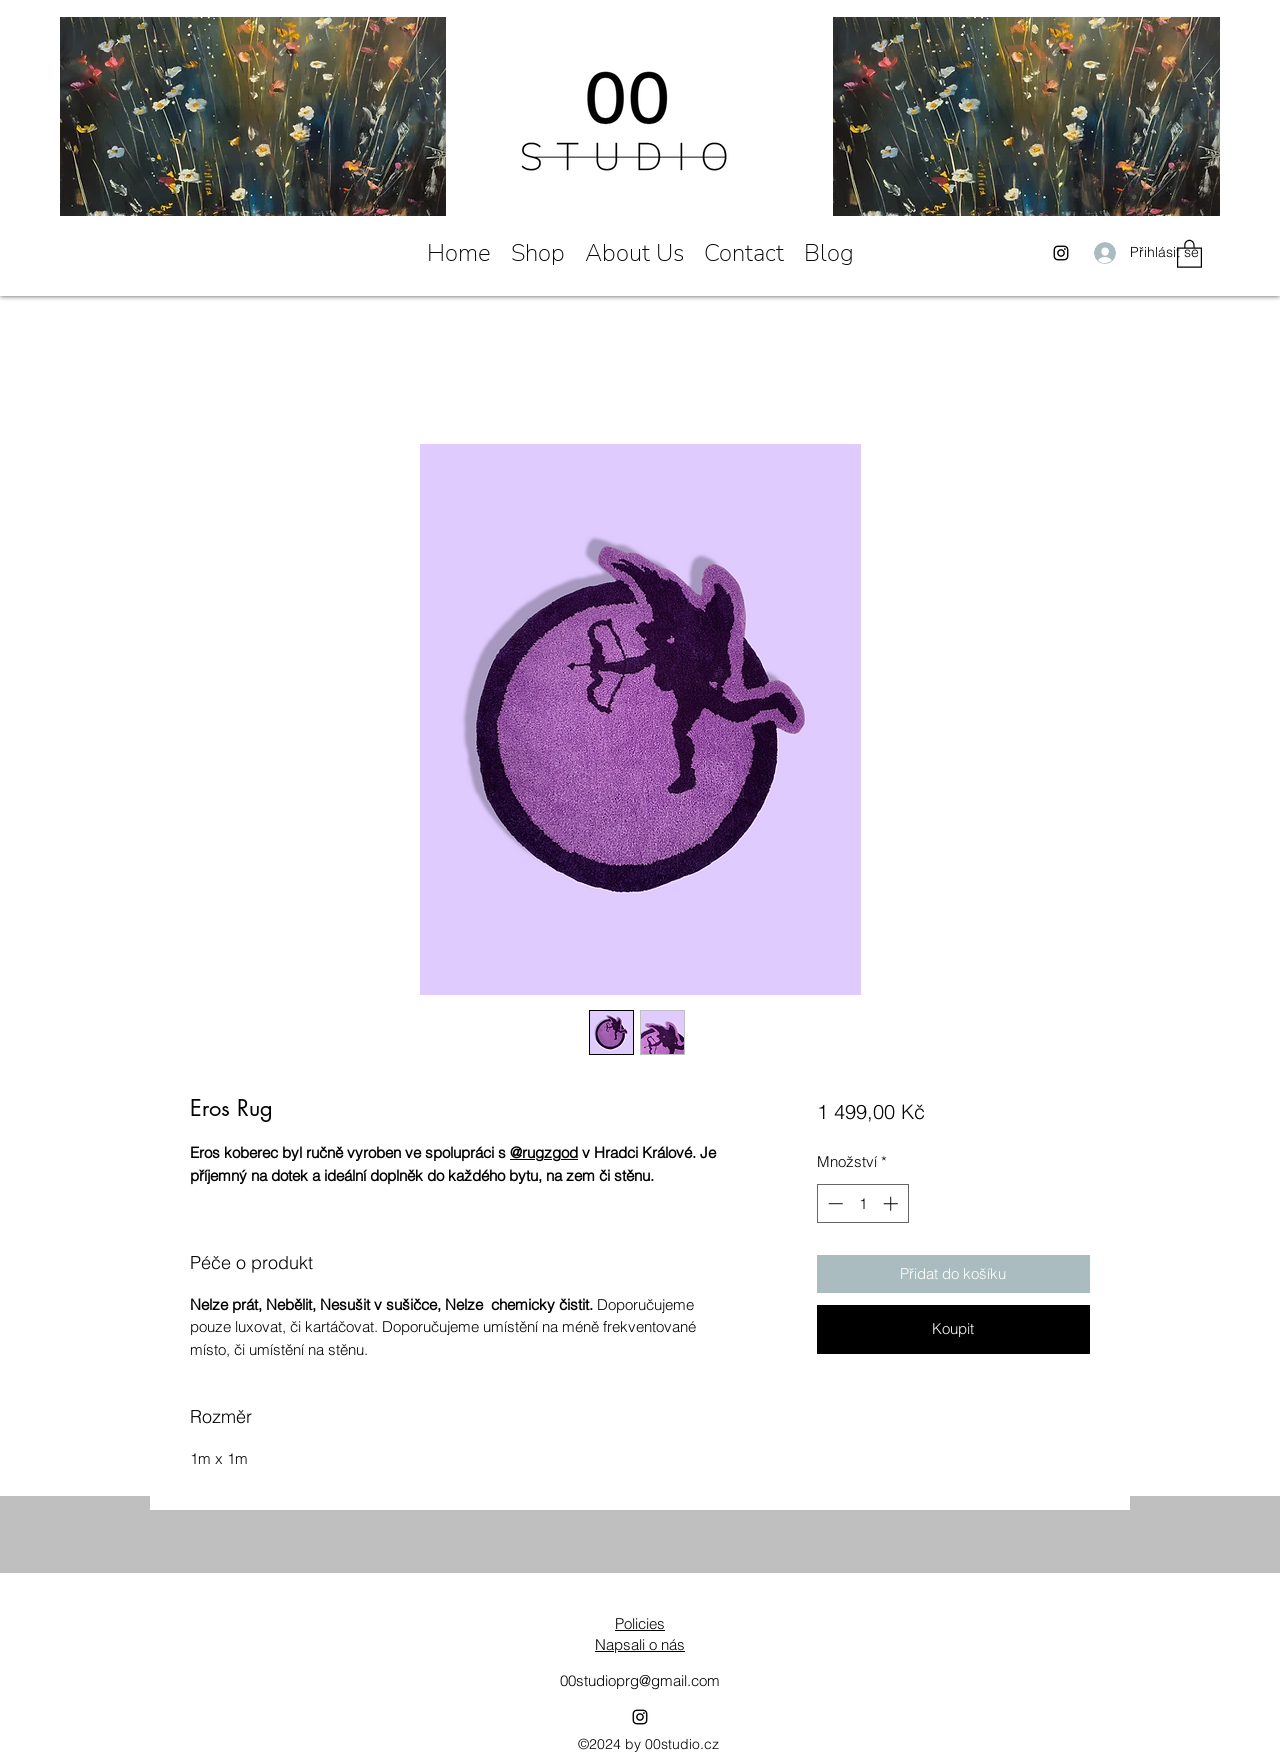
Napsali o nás (640, 1644)
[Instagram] (1061, 253)
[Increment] (892, 1203)
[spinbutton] (862, 1203)
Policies (640, 1623)
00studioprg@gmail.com (640, 1680)
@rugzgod (544, 1152)
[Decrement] (833, 1203)
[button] (1189, 253)
